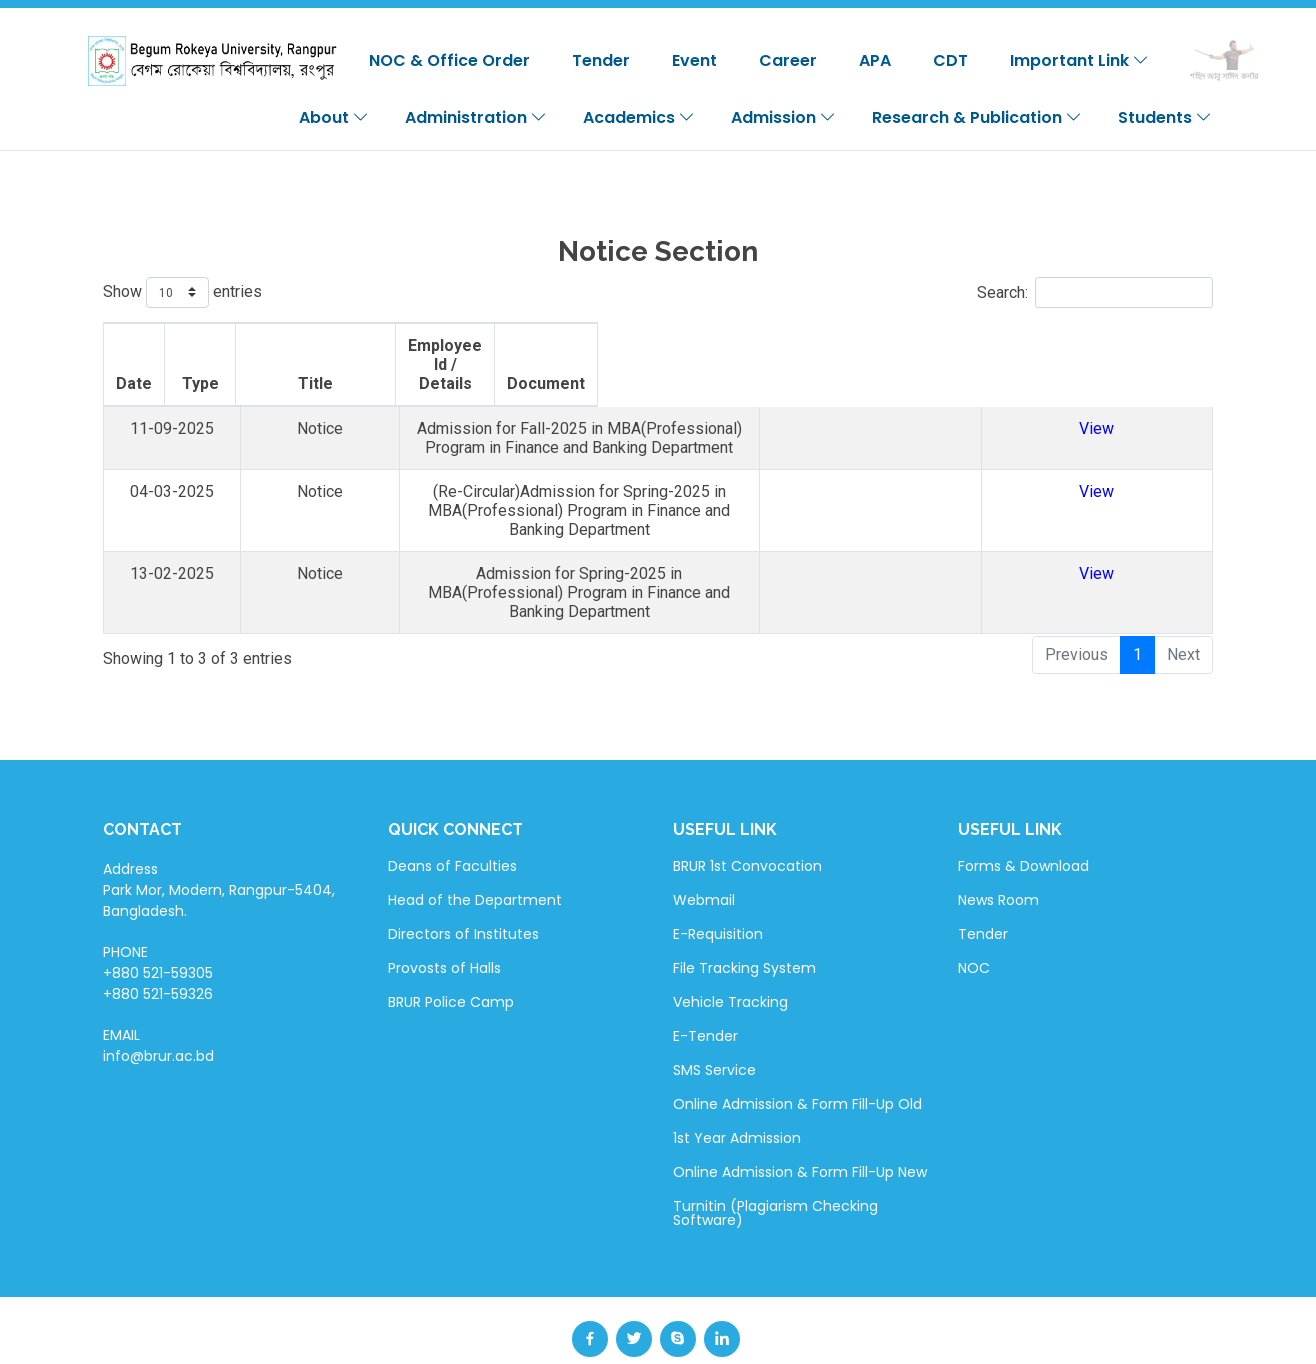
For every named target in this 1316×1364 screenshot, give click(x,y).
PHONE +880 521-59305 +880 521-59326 (158, 916)
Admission (783, 117)
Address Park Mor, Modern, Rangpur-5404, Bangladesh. (219, 833)
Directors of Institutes (463, 877)
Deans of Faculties (452, 809)
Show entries (182, 292)
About (334, 117)
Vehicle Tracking (730, 945)
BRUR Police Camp (451, 945)
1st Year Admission (737, 1081)
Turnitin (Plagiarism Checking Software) (775, 1156)
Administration (476, 117)
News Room (998, 843)
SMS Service (714, 1013)
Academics (639, 117)
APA (875, 60)
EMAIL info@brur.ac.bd (158, 988)
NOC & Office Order (449, 60)
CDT (950, 60)
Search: (1095, 292)
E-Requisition (718, 877)
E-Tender (705, 979)
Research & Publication (977, 117)
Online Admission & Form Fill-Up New (800, 1115)
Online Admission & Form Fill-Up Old (797, 1047)
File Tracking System (744, 911)
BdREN (853, 1335)
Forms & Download (1023, 809)
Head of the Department (475, 843)
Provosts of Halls (444, 911)
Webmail (704, 843)
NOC (974, 911)
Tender (601, 60)
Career (788, 60)
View (1160, 409)
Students (1165, 117)
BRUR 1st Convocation (747, 809)
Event (694, 60)
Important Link (1079, 60)
